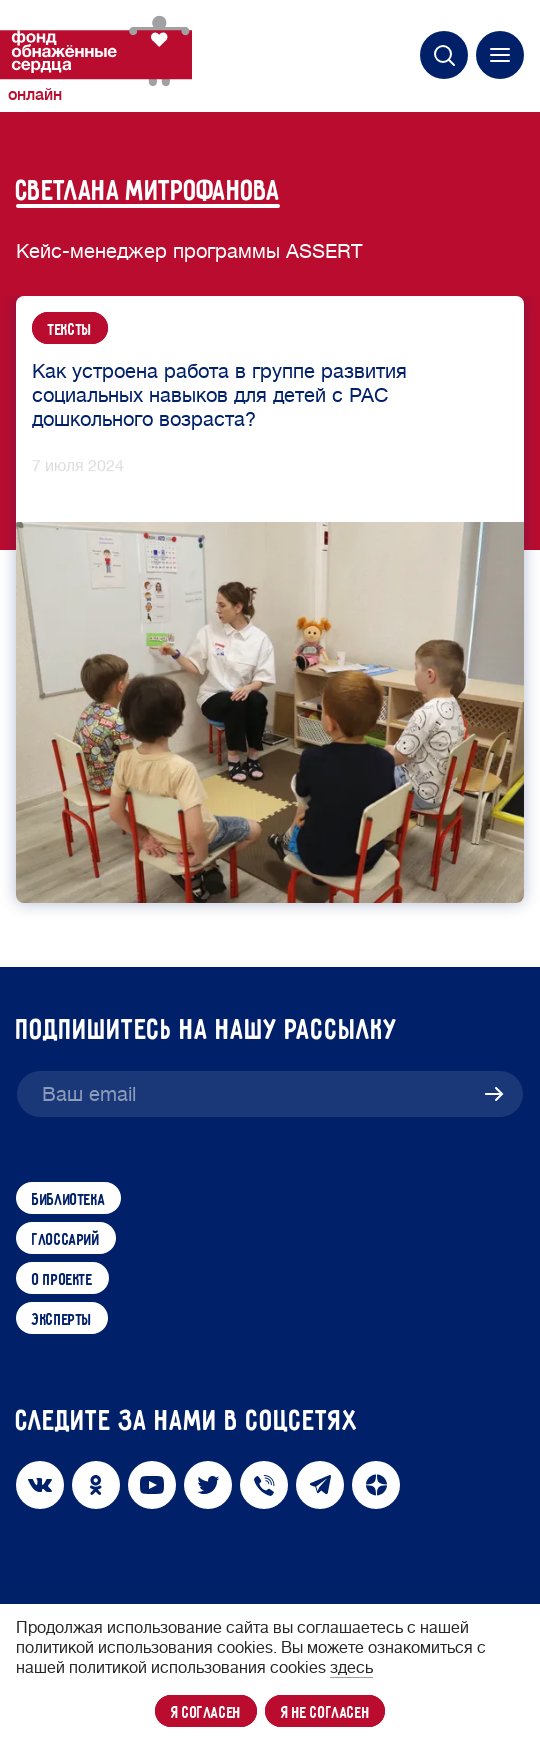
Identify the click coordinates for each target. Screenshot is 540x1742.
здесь (351, 1668)
